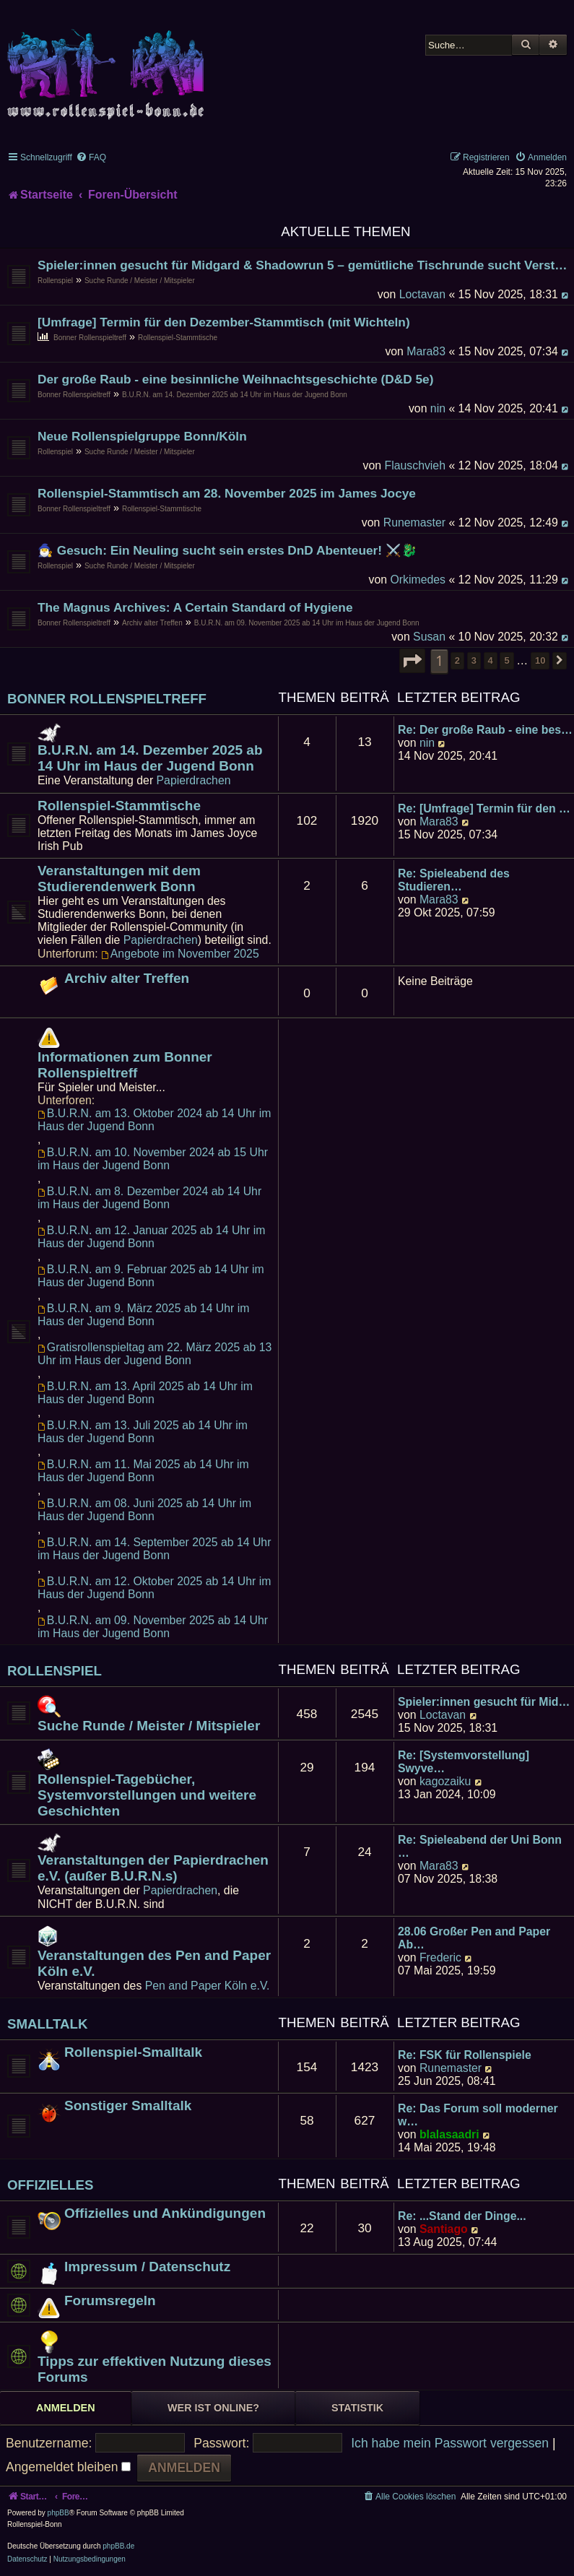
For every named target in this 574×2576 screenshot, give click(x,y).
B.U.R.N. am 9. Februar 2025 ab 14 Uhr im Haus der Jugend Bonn (151, 1275)
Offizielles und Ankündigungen (165, 2213)
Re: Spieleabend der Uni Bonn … (480, 1846)
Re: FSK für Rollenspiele (464, 2055)
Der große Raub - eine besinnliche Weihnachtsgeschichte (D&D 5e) (235, 379)
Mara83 (425, 351)
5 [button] (506, 660)
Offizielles (50, 2185)
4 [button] (490, 660)
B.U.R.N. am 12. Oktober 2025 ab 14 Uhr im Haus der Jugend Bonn (154, 1587)
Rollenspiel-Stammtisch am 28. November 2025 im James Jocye (227, 493)
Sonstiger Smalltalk (127, 2105)
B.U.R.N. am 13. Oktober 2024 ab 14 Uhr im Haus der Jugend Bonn (154, 1119)
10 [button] (540, 660)
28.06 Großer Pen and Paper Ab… (474, 1938)
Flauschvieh (415, 465)
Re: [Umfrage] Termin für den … (484, 808)
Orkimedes (417, 579)
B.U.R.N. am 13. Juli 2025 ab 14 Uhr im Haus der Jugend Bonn (143, 1431)
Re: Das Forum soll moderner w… (478, 2115)
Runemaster (414, 522)
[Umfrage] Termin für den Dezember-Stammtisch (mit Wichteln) (224, 322)
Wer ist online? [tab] (213, 2408)
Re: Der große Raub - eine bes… (485, 730)
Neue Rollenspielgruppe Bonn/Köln (142, 436)
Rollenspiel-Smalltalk (133, 2052)
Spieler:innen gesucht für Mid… (484, 1702)
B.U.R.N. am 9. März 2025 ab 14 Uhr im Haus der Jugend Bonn (143, 1314)
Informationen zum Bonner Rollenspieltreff (125, 1064)
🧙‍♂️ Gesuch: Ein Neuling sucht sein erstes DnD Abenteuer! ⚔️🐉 (227, 550)
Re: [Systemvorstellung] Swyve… (463, 1761)
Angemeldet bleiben (68, 2467)
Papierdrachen (194, 780)
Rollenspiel (55, 281)
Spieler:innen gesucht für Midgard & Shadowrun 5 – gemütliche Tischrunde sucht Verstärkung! (304, 265)
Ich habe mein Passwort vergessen (450, 2443)
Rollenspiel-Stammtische (177, 338)
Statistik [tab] (357, 2408)
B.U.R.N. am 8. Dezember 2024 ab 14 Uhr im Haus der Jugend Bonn (149, 1197)
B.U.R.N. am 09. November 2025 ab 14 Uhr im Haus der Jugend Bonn (306, 623)
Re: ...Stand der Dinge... (462, 2216)
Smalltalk (47, 2023)
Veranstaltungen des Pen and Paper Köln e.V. (154, 1963)
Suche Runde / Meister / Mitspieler (139, 281)
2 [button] (457, 660)
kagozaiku (445, 1781)
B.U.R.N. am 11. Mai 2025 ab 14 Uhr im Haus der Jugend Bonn (143, 1470)
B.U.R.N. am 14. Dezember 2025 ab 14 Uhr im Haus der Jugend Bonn (234, 395)
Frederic (440, 1957)
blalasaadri (449, 2134)
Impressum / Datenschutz (147, 2266)
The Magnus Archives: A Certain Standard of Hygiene (195, 607)
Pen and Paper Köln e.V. (207, 1985)
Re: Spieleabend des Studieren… (454, 880)
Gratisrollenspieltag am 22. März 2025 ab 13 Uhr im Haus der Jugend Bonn (154, 1353)
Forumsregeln (110, 2300)
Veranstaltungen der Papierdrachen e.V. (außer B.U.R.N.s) (153, 1867)
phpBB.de (118, 2546)
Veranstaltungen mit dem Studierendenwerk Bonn (119, 878)
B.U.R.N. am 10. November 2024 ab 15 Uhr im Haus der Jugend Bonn (153, 1158)
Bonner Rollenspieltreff (89, 338)
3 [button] (474, 660)
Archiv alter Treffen (152, 623)
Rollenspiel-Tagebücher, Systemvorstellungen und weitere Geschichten (147, 1794)
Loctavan (422, 294)
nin (437, 408)
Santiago (443, 2229)
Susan (429, 636)
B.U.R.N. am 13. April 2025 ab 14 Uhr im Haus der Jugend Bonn (145, 1392)
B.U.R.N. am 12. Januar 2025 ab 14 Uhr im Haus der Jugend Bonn (151, 1236)
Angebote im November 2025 (180, 953)
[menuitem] (91, 157)
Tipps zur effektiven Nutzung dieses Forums (154, 2369)
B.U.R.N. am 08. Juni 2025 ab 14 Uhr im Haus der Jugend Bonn (144, 1509)
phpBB (58, 2513)
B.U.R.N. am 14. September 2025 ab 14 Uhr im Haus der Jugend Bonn (154, 1548)
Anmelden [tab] (65, 2408)
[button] (412, 661)
